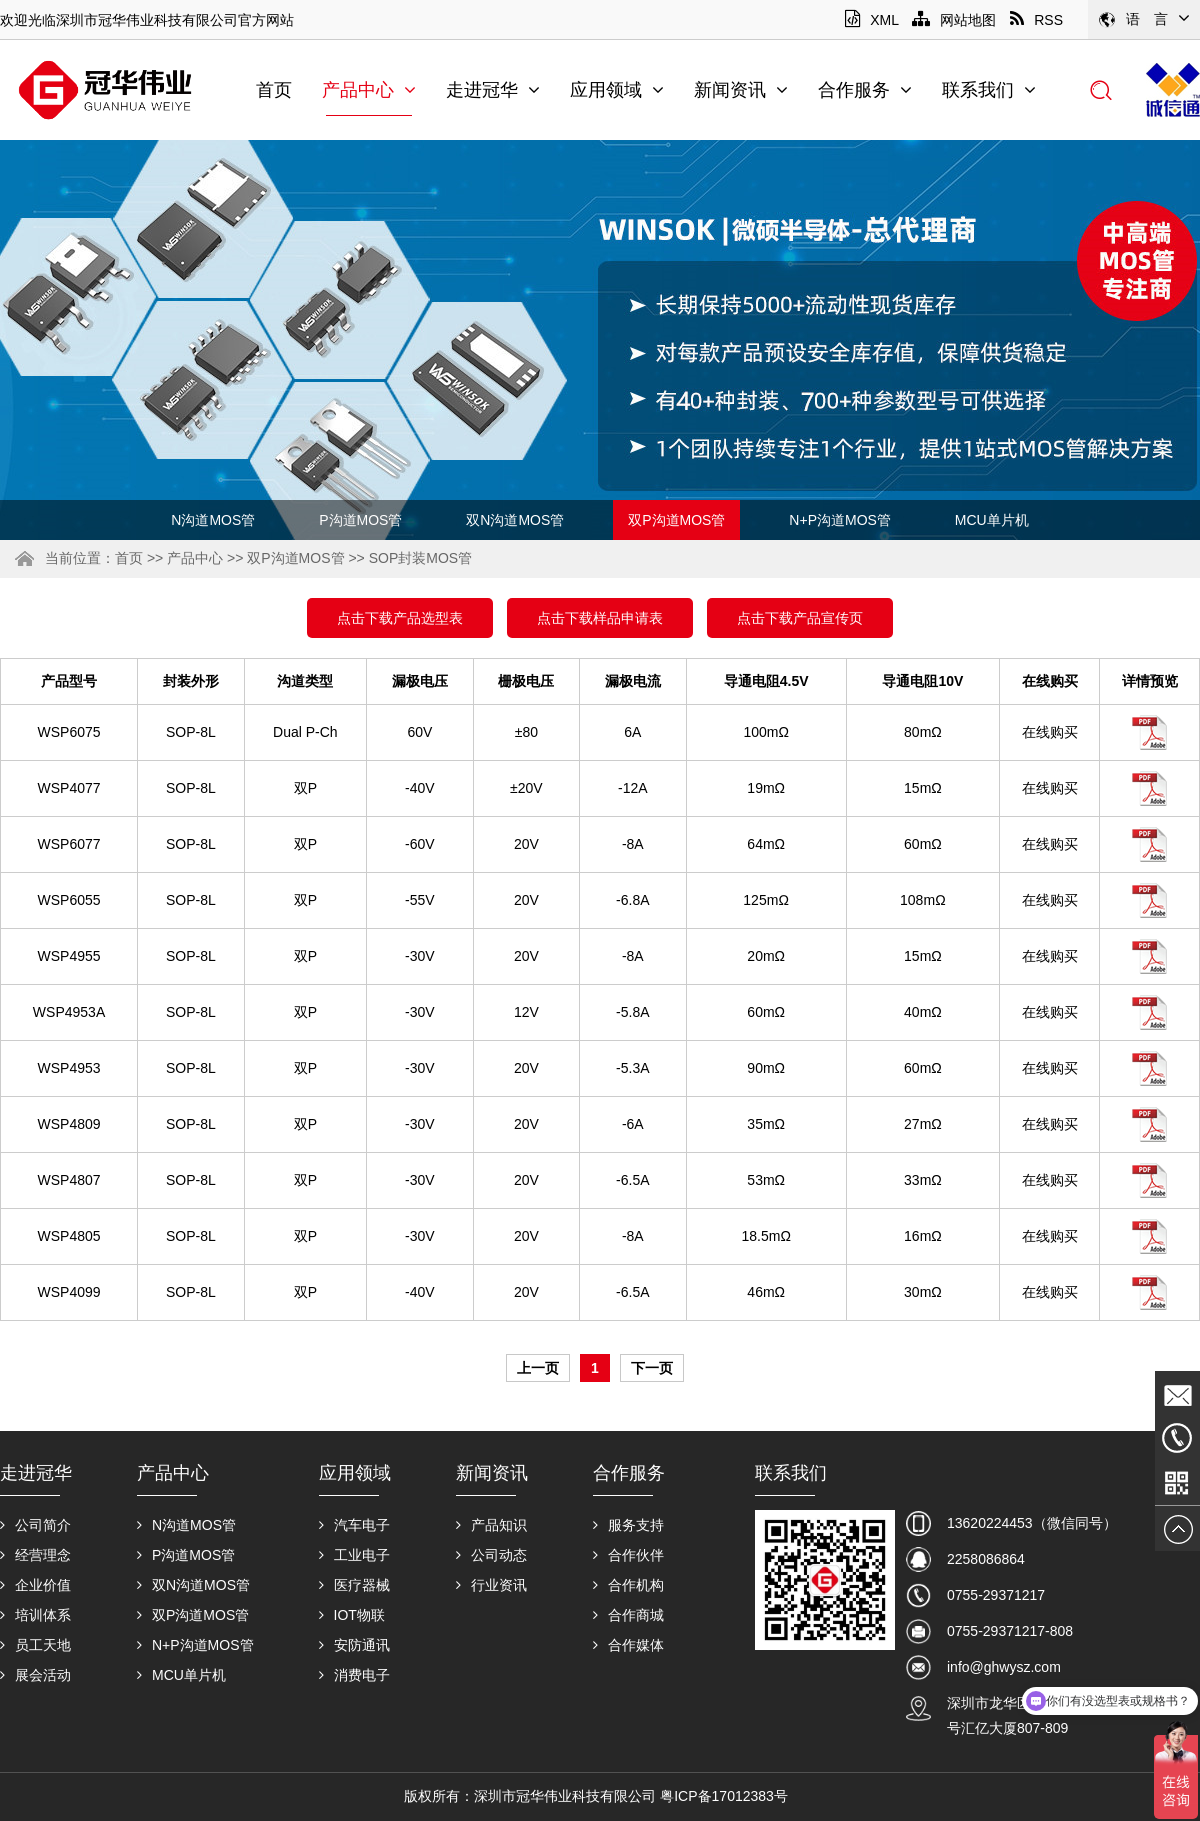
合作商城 (628, 1615)
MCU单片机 (992, 520)
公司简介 (35, 1525)
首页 (274, 90)
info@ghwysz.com (1004, 1667)
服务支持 (628, 1525)
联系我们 (989, 90)
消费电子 (354, 1675)
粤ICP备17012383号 (724, 1796)
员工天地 (35, 1645)
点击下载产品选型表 (400, 618)
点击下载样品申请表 (600, 618)
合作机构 (628, 1585)
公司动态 (491, 1555)
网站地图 (954, 20)
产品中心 (369, 90)
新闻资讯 (741, 90)
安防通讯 (354, 1645)
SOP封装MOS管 (420, 558)
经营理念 (35, 1555)
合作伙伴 (628, 1555)
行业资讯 (491, 1585)
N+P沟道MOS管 (840, 520)
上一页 (538, 1368)
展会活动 (35, 1675)
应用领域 (617, 90)
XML (871, 20)
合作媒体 (628, 1645)
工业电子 (354, 1555)
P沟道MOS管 (360, 520)
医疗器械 (354, 1585)
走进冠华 (493, 90)
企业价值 (35, 1585)
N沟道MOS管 (213, 520)
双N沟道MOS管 (515, 520)
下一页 (652, 1368)
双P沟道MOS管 (676, 520)
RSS (1036, 20)
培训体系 (35, 1615)
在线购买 (1050, 732)
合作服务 (865, 90)
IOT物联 (352, 1615)
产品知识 (491, 1525)
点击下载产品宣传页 (800, 618)
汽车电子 (354, 1525)
